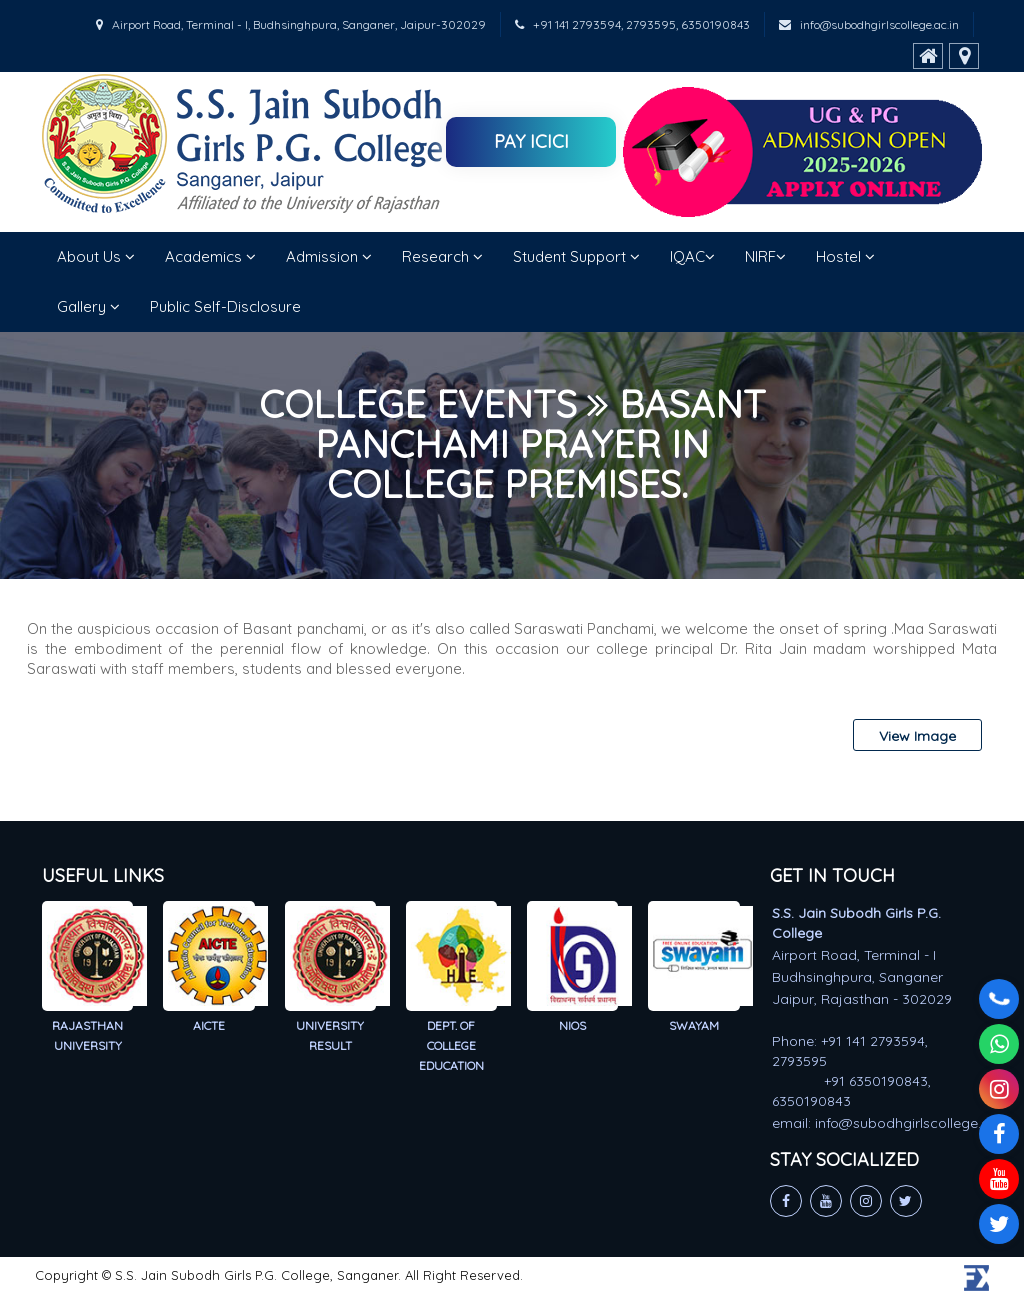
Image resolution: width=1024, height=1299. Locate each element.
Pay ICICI (531, 141)
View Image (917, 736)
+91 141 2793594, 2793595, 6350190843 (632, 24)
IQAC (692, 256)
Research (442, 256)
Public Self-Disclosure (225, 306)
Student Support (576, 256)
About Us (96, 256)
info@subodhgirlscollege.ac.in (869, 24)
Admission (329, 256)
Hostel (845, 256)
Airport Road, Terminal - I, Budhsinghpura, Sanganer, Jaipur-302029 (291, 24)
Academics (210, 256)
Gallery (88, 306)
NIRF (765, 256)
